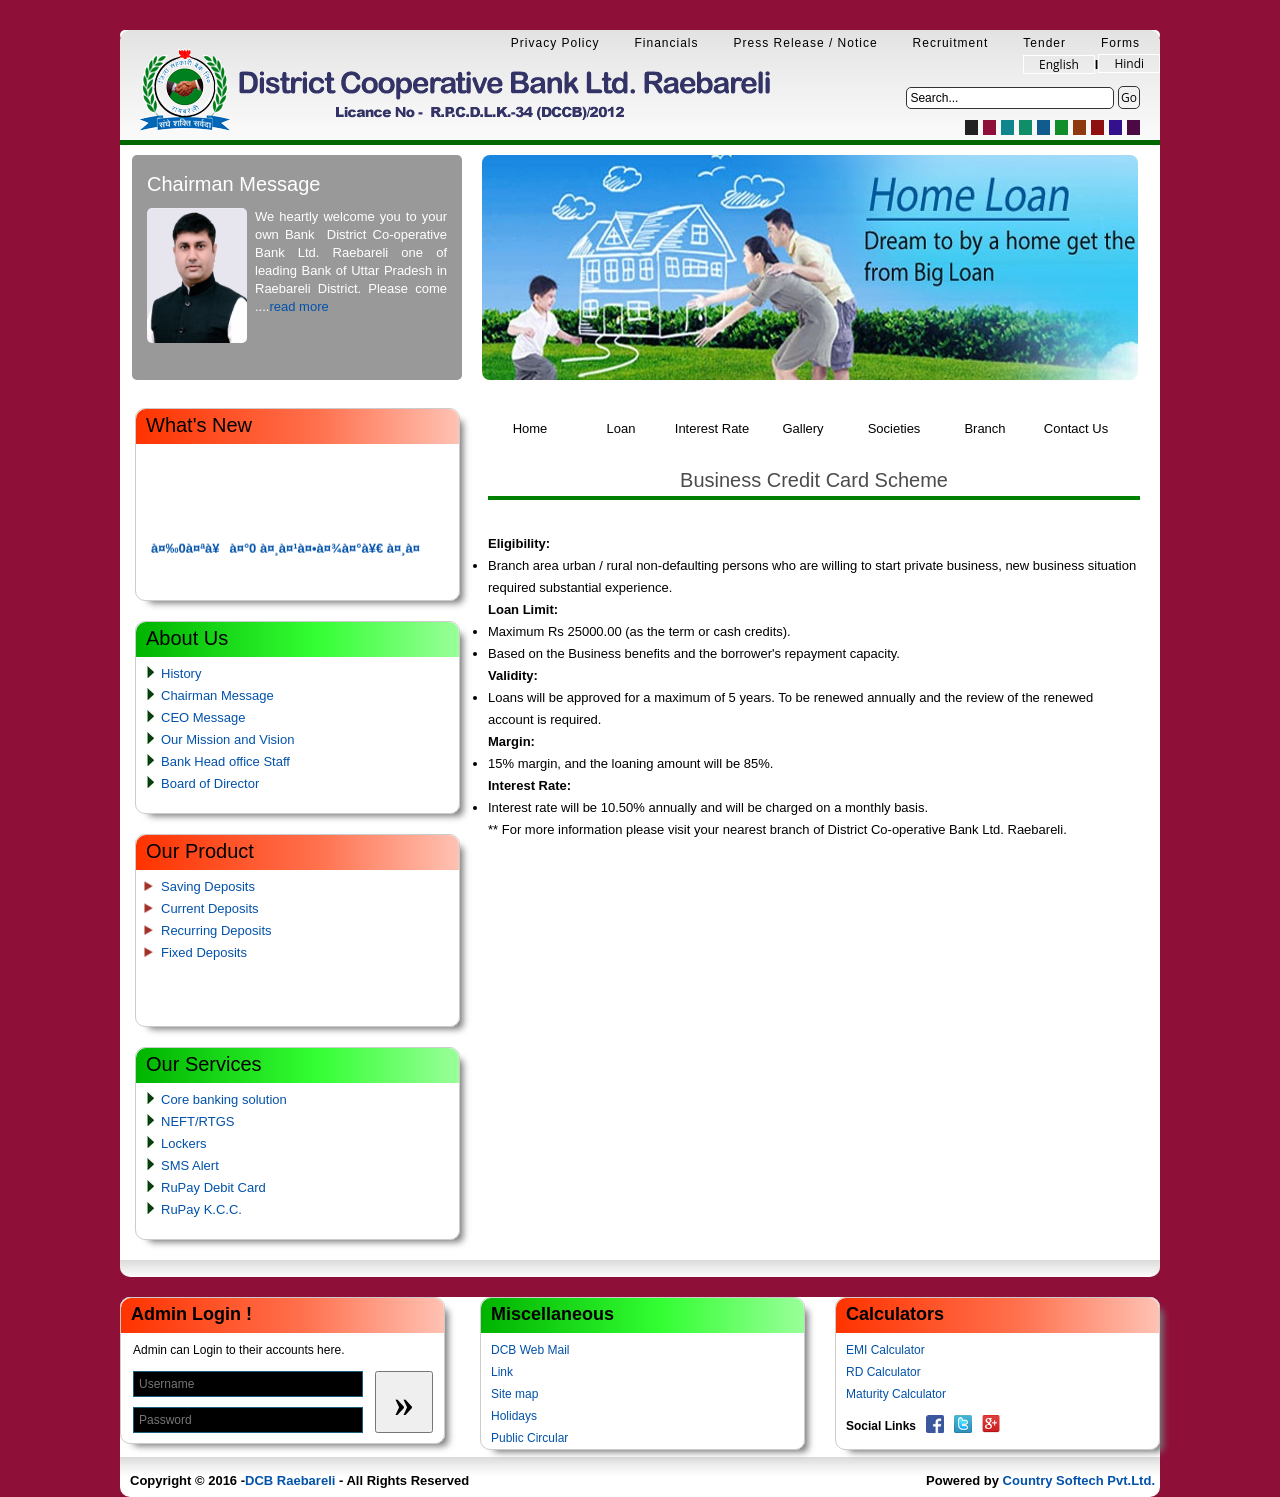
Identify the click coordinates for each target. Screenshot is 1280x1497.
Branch (984, 428)
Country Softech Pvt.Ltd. (1079, 1480)
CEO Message (203, 717)
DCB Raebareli (290, 1480)
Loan (621, 428)
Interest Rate (712, 428)
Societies (894, 428)
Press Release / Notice (806, 43)
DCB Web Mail (530, 1350)
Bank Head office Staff (225, 761)
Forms (1120, 43)
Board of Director (210, 783)
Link (502, 1372)
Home (530, 428)
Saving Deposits (208, 886)
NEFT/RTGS (197, 1121)
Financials (667, 43)
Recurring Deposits (216, 930)
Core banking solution (224, 1099)
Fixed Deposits (204, 952)
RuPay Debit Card (213, 1187)
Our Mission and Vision (227, 739)
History (181, 673)
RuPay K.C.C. (201, 1209)
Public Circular (529, 1438)
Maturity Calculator (896, 1394)
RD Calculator (883, 1372)
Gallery (802, 428)
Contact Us (1076, 428)
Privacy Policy (555, 43)
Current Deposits (210, 908)
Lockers (184, 1143)
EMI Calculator (885, 1350)
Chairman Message (217, 695)
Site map (514, 1394)
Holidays (514, 1416)
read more (298, 306)
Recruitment (951, 43)
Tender (1044, 43)
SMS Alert (190, 1165)
